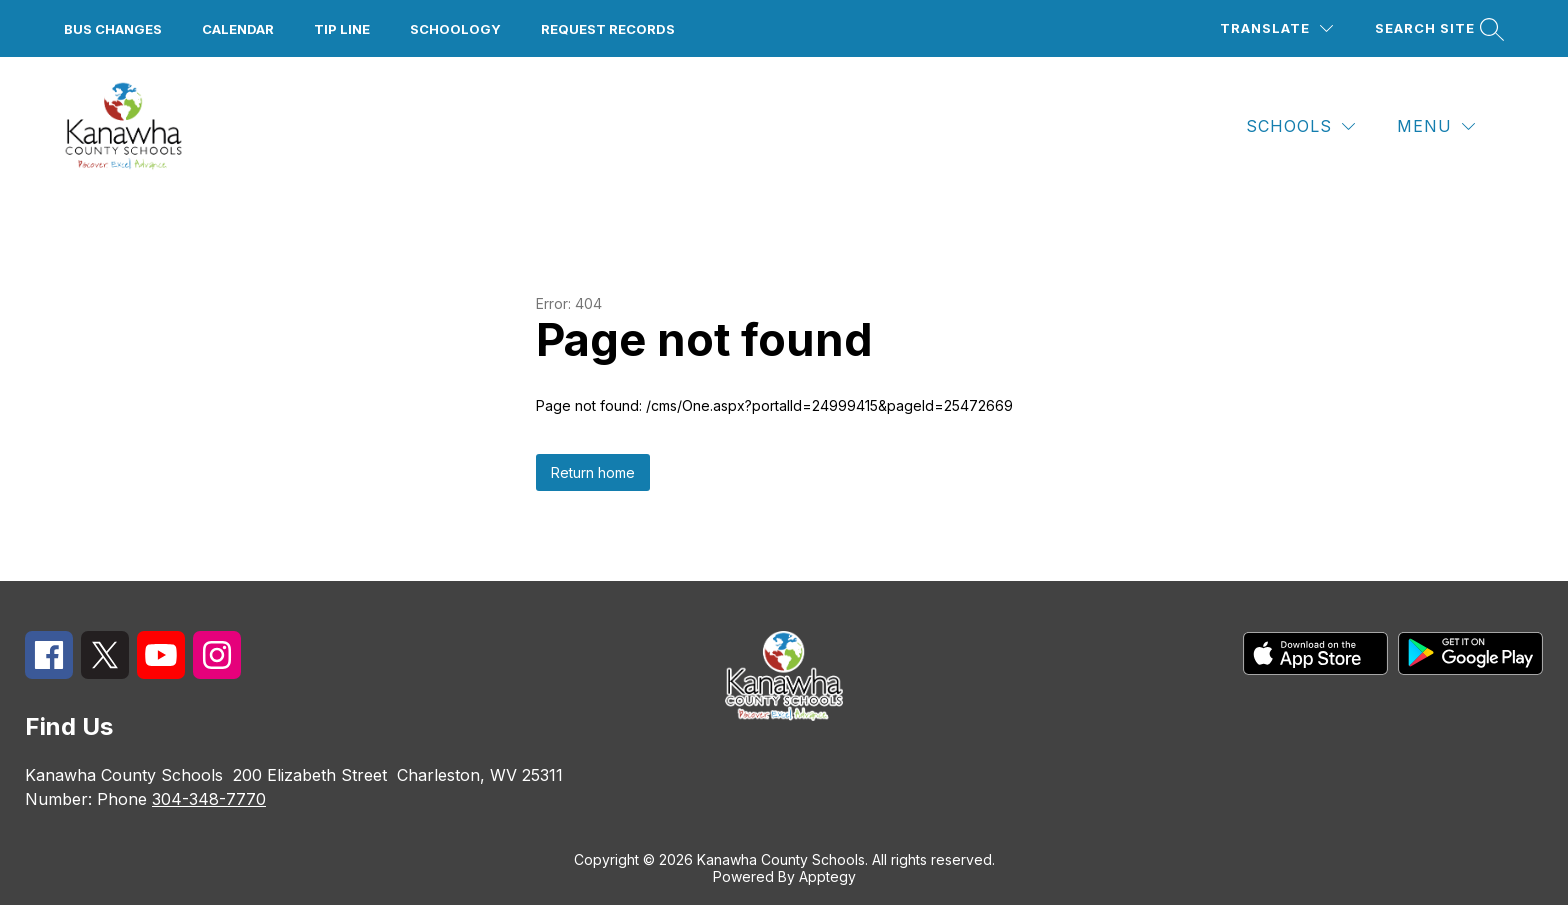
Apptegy (827, 876)
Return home (593, 472)
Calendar (238, 29)
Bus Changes (113, 29)
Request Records (608, 29)
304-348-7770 (209, 799)
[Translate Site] (1276, 28)
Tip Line (342, 29)
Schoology (455, 29)
